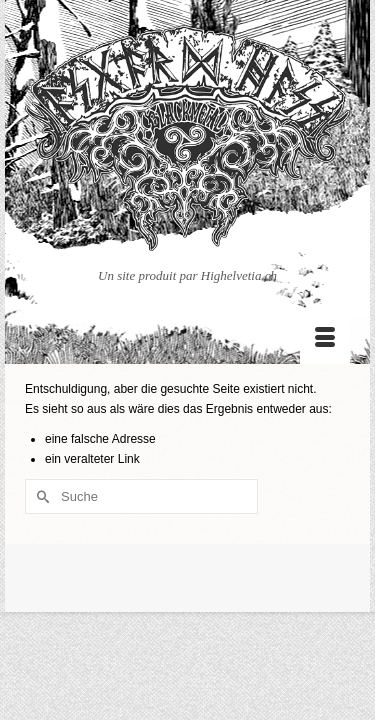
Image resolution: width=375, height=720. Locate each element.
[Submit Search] (40, 496)
